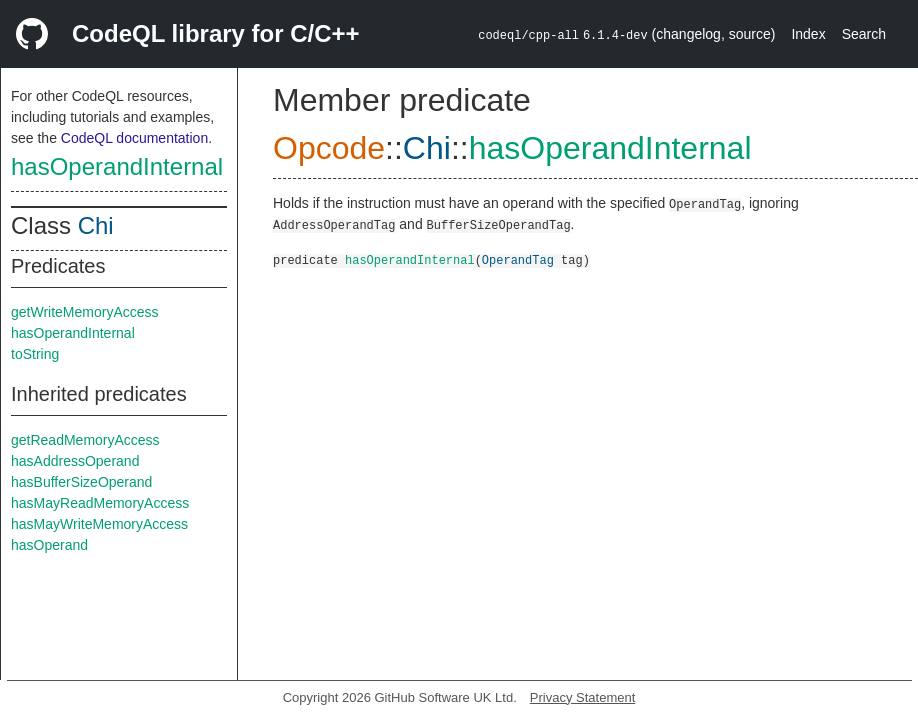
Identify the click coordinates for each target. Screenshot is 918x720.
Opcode (329, 148)
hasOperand (49, 545)
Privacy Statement (583, 697)
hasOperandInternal (117, 166)
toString (35, 354)
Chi (96, 225)
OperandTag (518, 259)
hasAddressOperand (75, 461)
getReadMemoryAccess (85, 440)
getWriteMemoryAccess (85, 312)
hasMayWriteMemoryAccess (99, 524)
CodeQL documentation (134, 138)
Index (808, 34)
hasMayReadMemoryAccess (100, 503)
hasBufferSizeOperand (81, 482)
